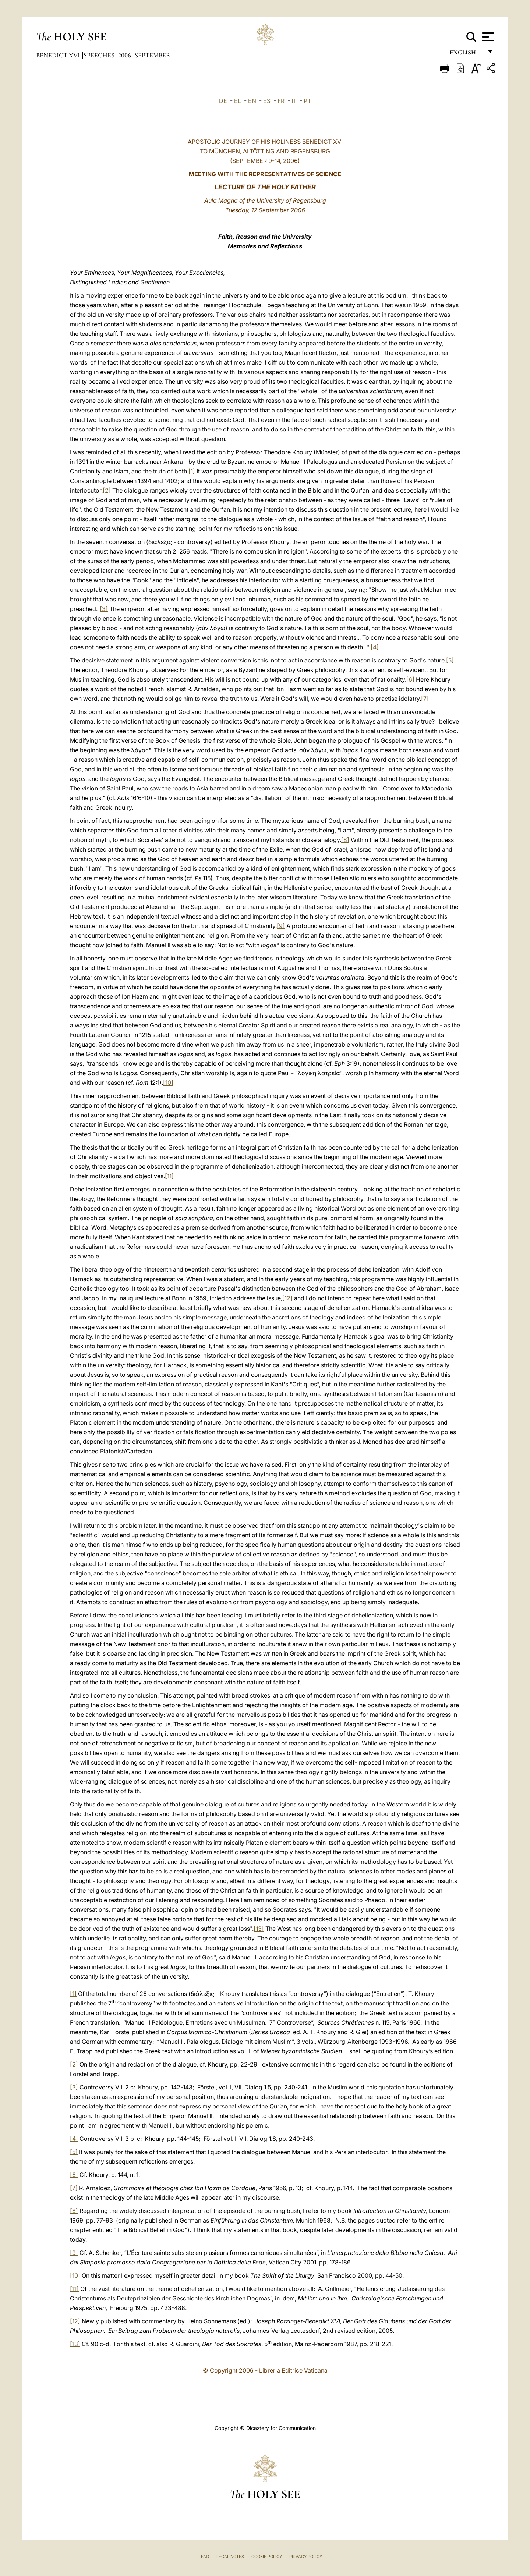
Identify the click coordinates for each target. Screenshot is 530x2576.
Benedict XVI (58, 55)
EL (237, 100)
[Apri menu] (487, 37)
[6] (410, 679)
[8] (345, 839)
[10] (168, 1082)
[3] (104, 608)
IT (294, 100)
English (466, 54)
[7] (425, 698)
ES (267, 100)
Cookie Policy (266, 2556)
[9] (281, 926)
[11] (169, 1176)
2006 (125, 55)
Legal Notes (230, 2556)
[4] (375, 647)
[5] (450, 660)
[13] (259, 1928)
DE (223, 100)
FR (281, 100)
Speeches (100, 55)
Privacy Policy (305, 2556)
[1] (191, 471)
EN (252, 100)
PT (307, 100)
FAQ (205, 2556)
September (152, 55)
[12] (287, 1298)
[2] (107, 490)
